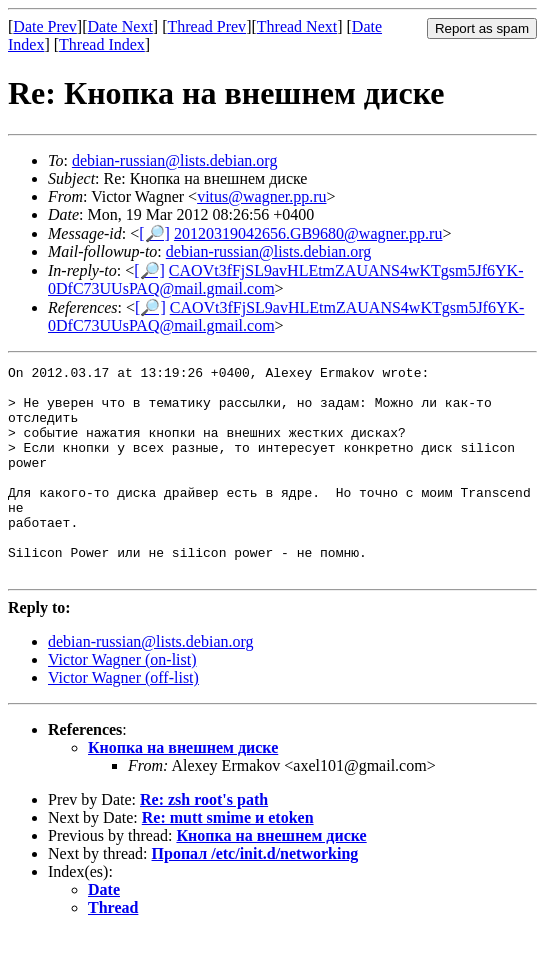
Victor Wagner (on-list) (122, 701)
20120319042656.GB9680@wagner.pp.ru (308, 233)
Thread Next (297, 26)
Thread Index (102, 44)
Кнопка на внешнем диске (183, 789)
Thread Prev (206, 26)
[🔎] (154, 233)
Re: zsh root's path (204, 841)
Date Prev (45, 26)
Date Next (120, 26)
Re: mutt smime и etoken (228, 859)
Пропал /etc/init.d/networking (255, 895)
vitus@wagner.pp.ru (261, 196)
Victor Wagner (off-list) (123, 719)
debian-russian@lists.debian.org (175, 160)
